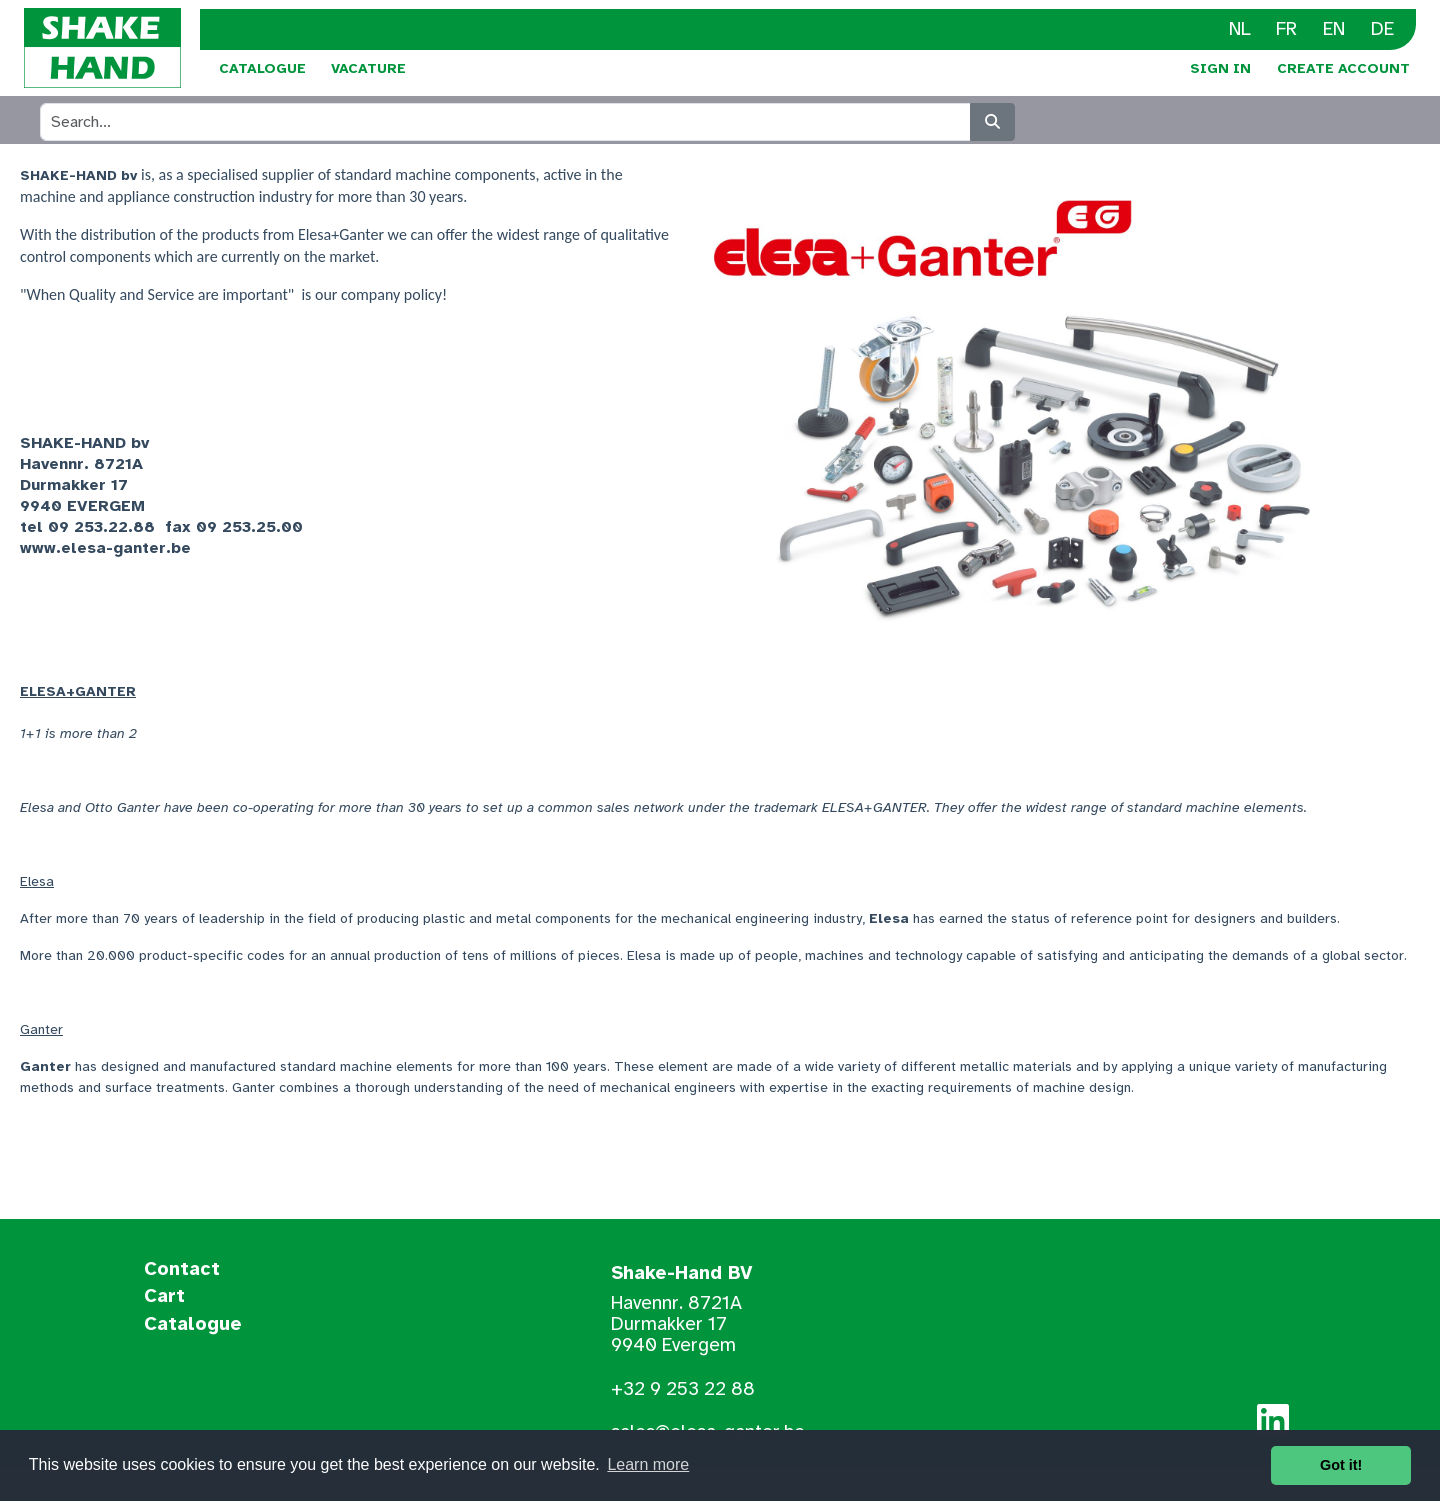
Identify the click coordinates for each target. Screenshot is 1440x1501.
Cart (164, 1297)
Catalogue (262, 68)
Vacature (368, 68)
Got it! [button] (1341, 1465)
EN (1334, 29)
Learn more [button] (648, 1464)
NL (1240, 29)
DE (1382, 29)
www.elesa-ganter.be (105, 548)
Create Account (1343, 68)
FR (1286, 29)
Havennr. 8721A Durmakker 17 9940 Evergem (676, 1324)
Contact (182, 1270)
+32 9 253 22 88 (683, 1389)
